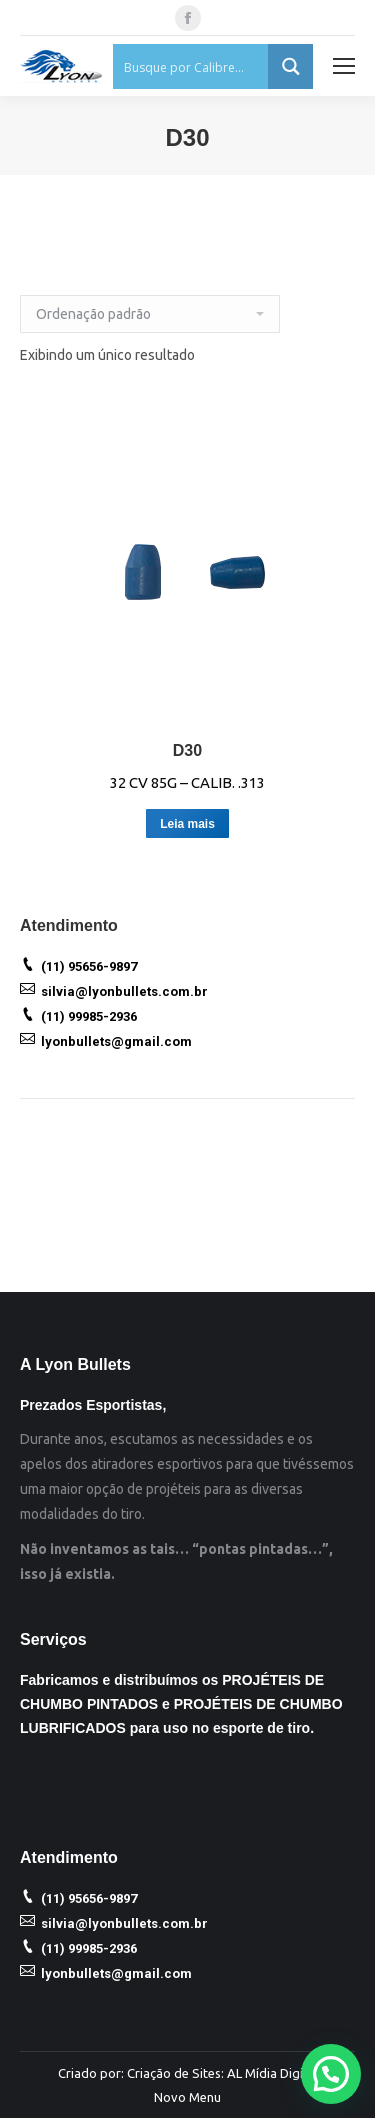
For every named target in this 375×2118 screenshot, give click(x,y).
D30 (187, 750)
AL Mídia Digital (272, 2073)
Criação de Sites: (175, 2073)
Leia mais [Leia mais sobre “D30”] (187, 824)
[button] (331, 2074)
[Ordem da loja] (150, 314)
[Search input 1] (191, 66)
